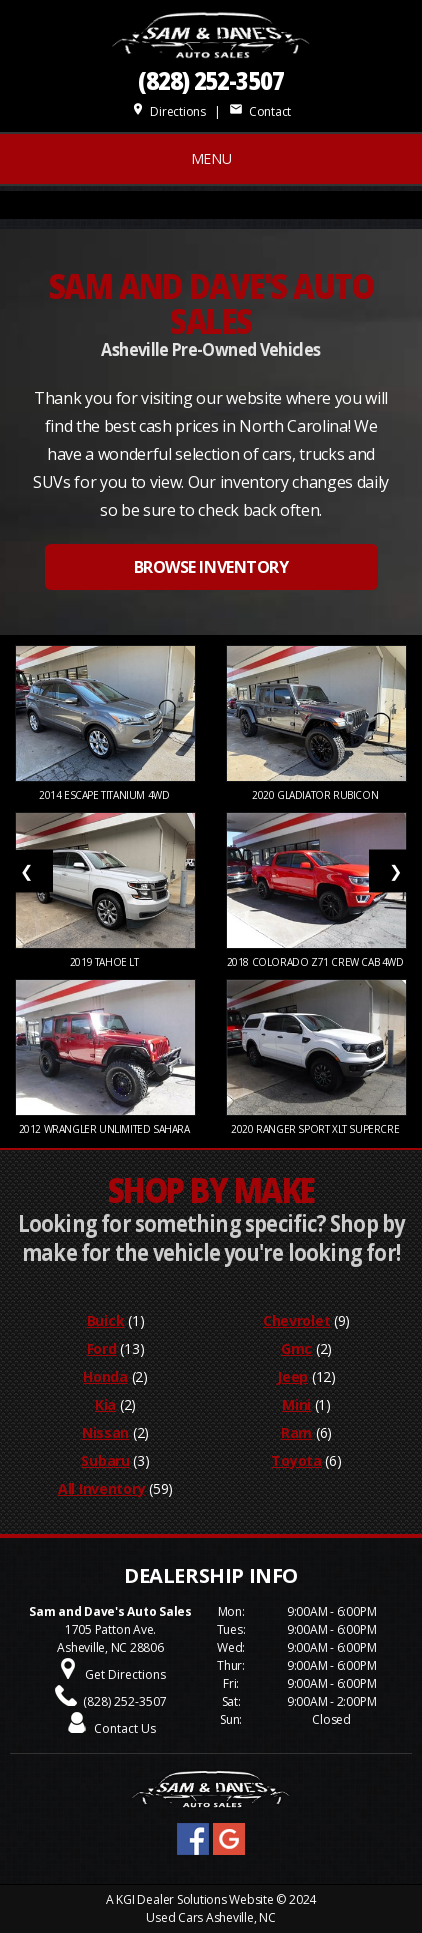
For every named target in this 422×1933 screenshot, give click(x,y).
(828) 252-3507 (211, 80)
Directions (168, 111)
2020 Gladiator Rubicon (316, 795)
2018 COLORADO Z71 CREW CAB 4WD (317, 962)
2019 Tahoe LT (105, 962)
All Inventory (101, 1488)
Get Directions (125, 1674)
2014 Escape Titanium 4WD (105, 795)
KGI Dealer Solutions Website (194, 1899)
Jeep (292, 1376)
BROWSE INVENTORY (211, 567)
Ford (102, 1348)
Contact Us (125, 1728)
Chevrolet (296, 1320)
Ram (296, 1432)
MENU (211, 158)
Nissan (105, 1432)
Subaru (105, 1460)
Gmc (296, 1348)
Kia (105, 1404)
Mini (296, 1404)
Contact (260, 111)
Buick (106, 1320)
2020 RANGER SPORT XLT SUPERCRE (316, 1129)
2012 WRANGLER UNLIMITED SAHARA (106, 1129)
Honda (105, 1376)
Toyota (296, 1460)
